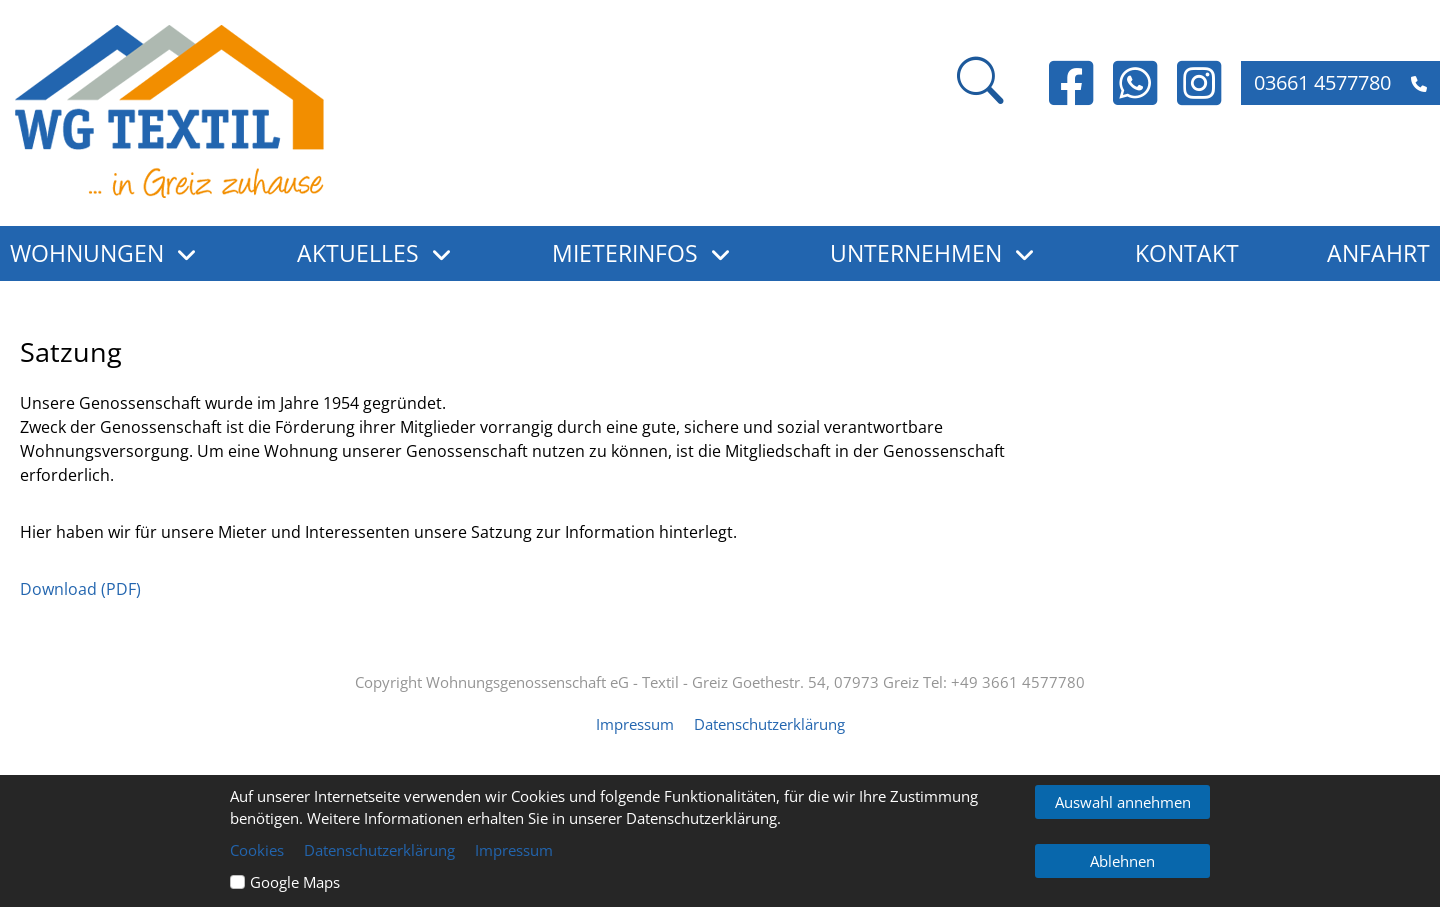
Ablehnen (1122, 861)
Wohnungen (87, 253)
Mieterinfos (625, 253)
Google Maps (295, 882)
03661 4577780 (1340, 82)
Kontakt (1187, 253)
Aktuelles (358, 253)
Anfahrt (1378, 253)
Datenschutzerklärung (769, 724)
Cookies (257, 850)
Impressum (635, 724)
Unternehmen (916, 253)
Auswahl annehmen (1123, 802)
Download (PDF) (80, 589)
